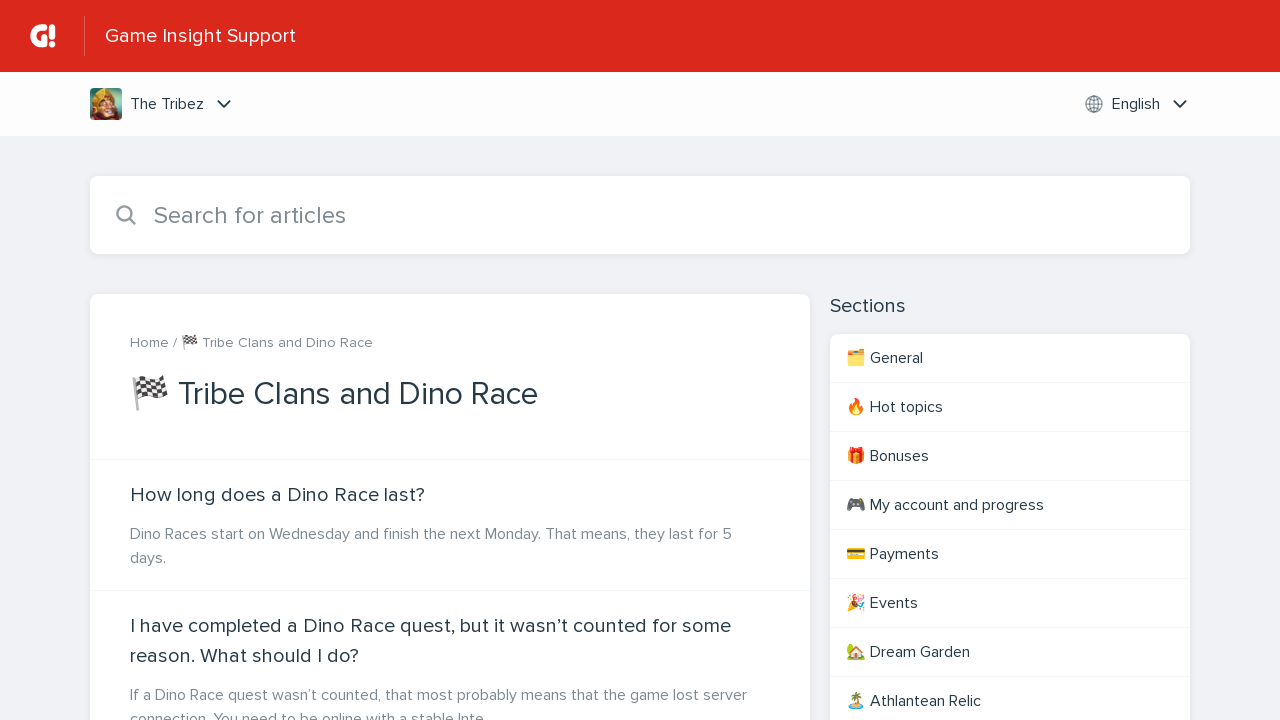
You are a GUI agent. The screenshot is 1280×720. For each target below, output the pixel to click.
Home (149, 342)
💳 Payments (892, 554)
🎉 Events (882, 603)
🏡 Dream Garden (908, 652)
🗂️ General (884, 358)
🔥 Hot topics (894, 407)
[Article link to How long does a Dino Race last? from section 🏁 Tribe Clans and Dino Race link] (450, 525)
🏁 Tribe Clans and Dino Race (277, 342)
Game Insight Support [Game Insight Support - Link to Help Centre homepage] (200, 36)
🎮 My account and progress (945, 505)
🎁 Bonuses (887, 456)
